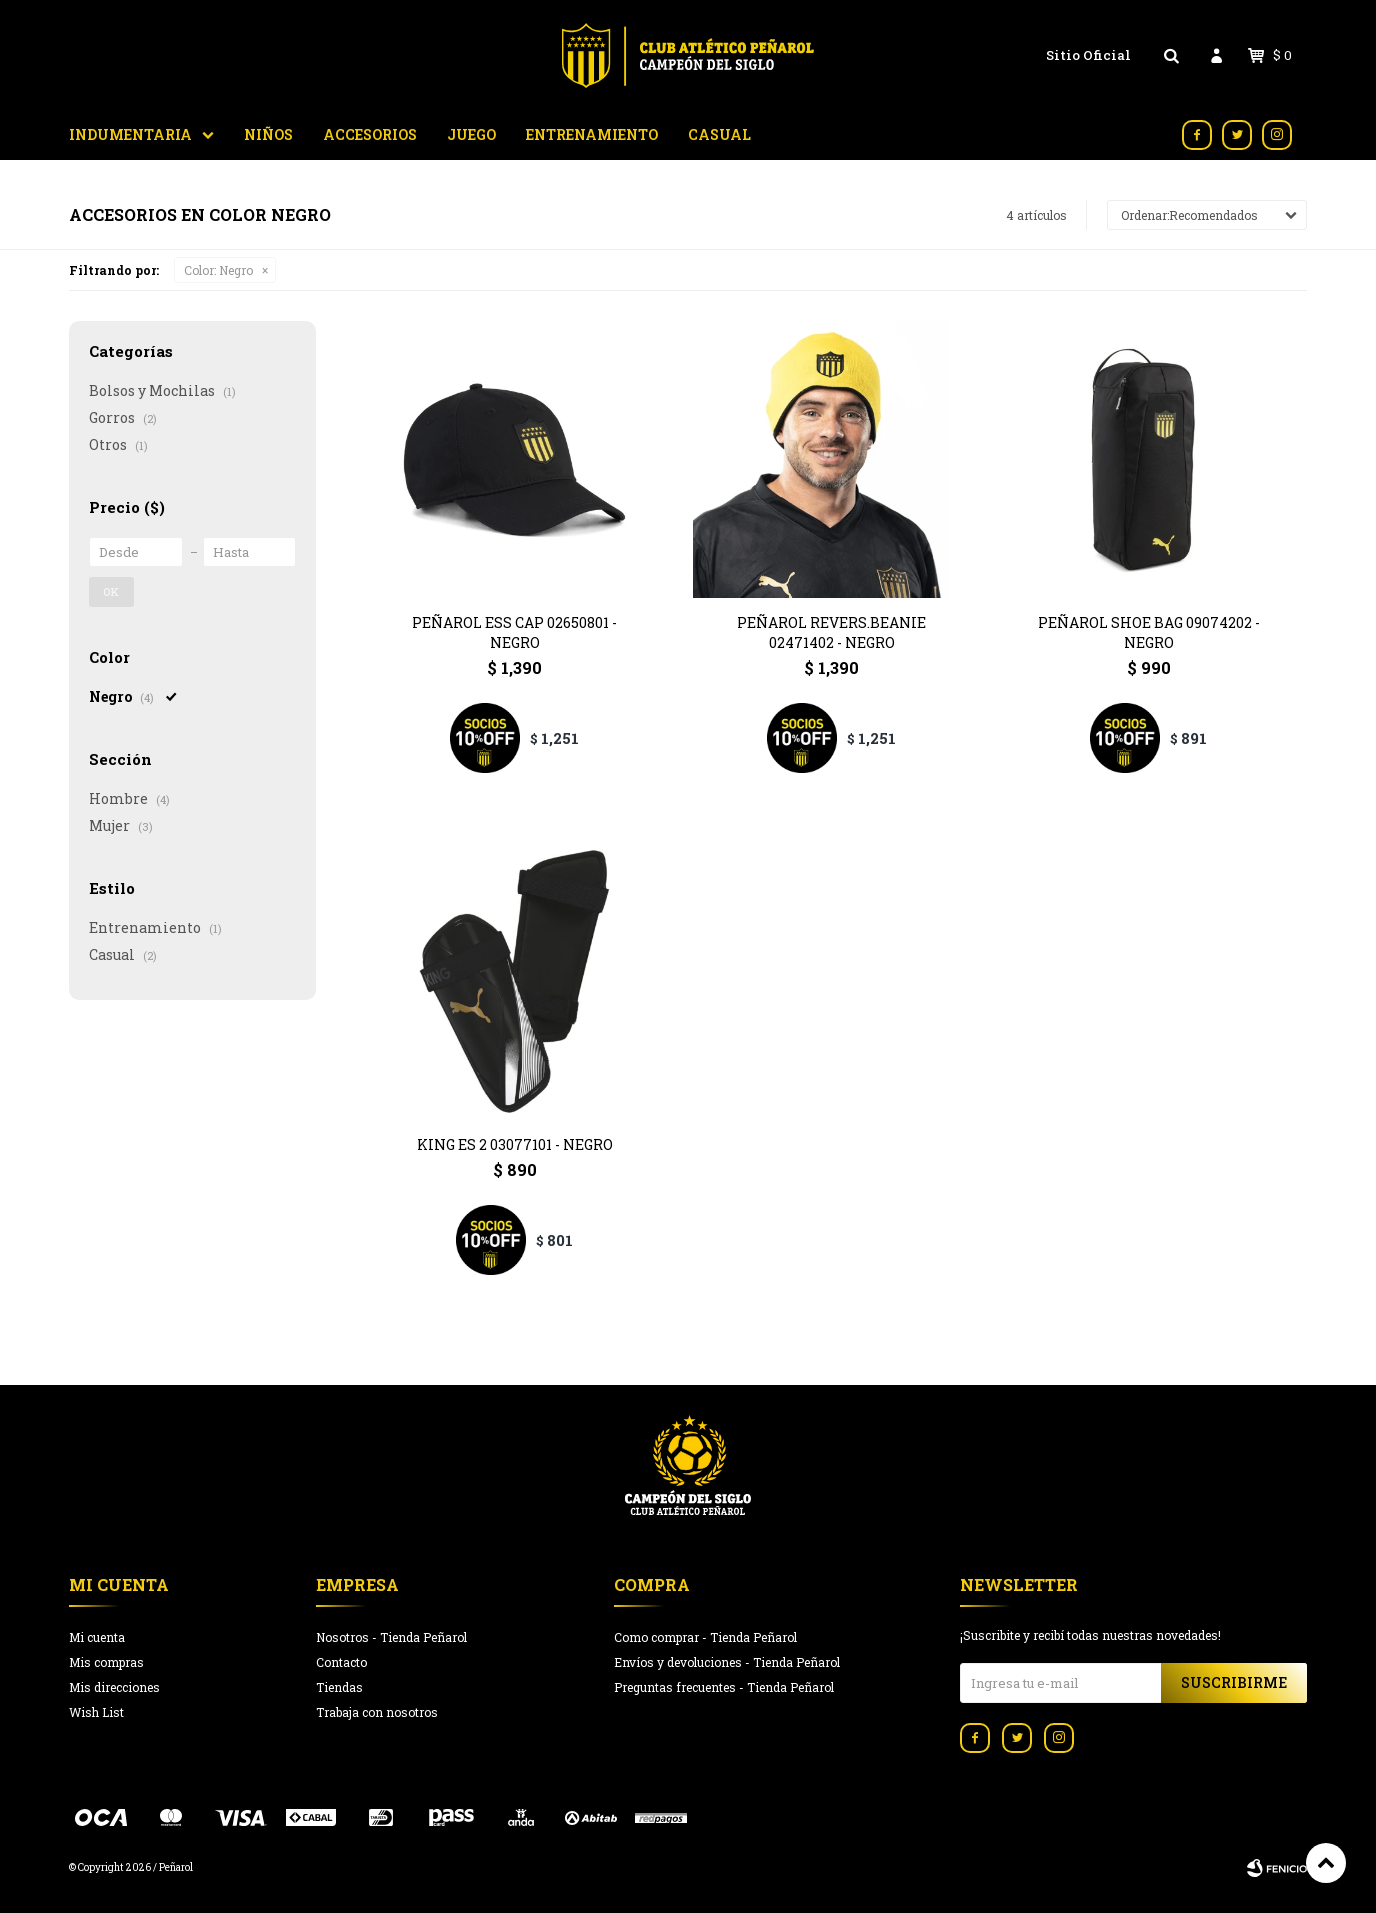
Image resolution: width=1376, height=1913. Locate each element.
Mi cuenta (97, 1637)
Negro (218, 270)
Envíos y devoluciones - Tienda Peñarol (727, 1662)
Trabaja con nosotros (377, 1712)
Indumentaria (130, 134)
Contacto (341, 1662)
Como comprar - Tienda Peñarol (705, 1637)
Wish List (96, 1712)
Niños (268, 134)
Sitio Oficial (1088, 55)
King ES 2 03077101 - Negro (515, 1144)
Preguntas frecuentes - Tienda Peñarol (724, 1687)
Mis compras (106, 1662)
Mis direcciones (114, 1687)
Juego (471, 134)
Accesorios (370, 134)
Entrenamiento (592, 134)
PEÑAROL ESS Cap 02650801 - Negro (514, 632)
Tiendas (339, 1687)
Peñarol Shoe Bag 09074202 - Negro (1149, 632)
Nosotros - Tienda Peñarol (391, 1637)
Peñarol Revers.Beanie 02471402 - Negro (831, 632)
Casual (719, 134)
